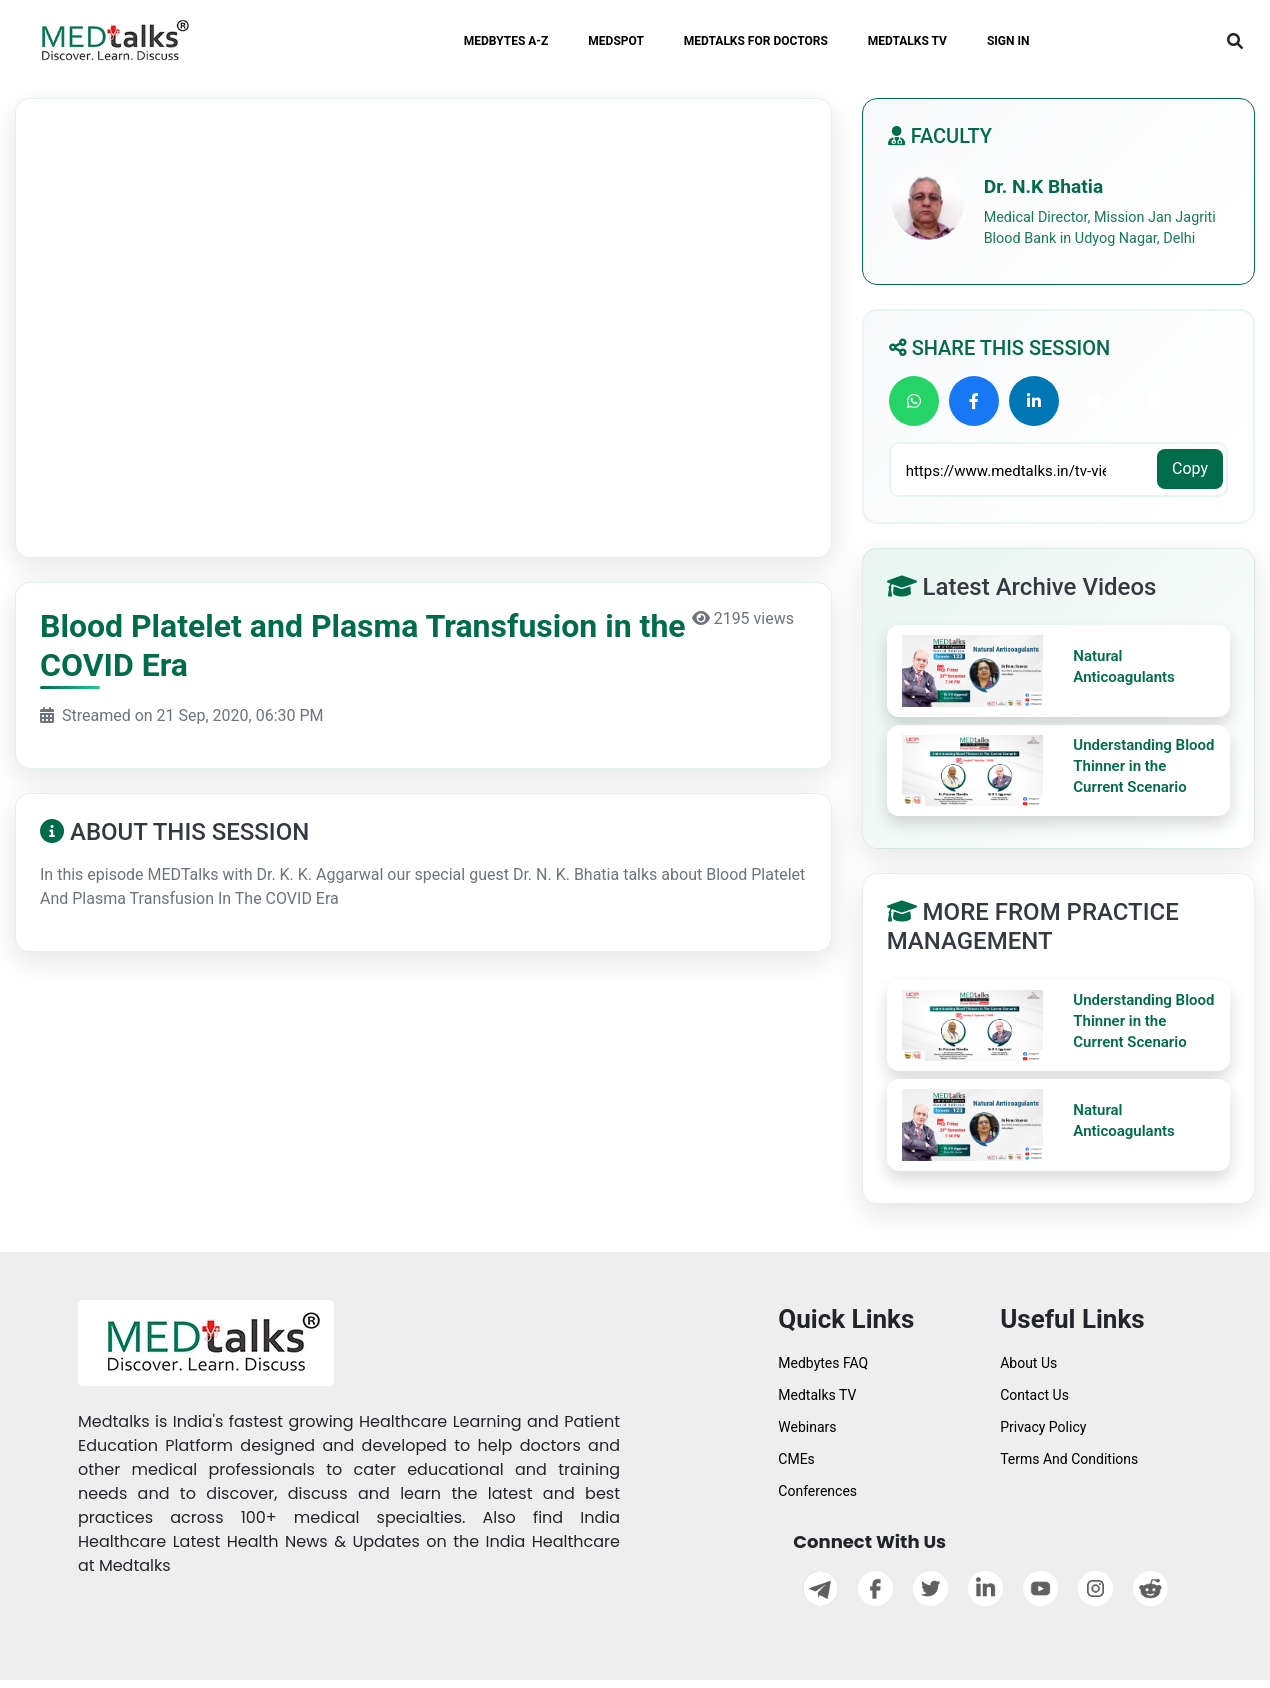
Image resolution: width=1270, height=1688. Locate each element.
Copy (1190, 468)
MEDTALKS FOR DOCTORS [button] (756, 41)
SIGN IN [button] (1008, 41)
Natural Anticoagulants (1124, 666)
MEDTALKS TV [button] (907, 41)
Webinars (807, 1427)
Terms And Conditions (1069, 1459)
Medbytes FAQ (823, 1363)
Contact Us (1034, 1395)
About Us (1028, 1363)
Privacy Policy (1043, 1427)
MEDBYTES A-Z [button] (506, 41)
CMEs (796, 1459)
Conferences (817, 1491)
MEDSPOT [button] (616, 41)
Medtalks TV (817, 1395)
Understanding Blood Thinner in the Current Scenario (1143, 766)
